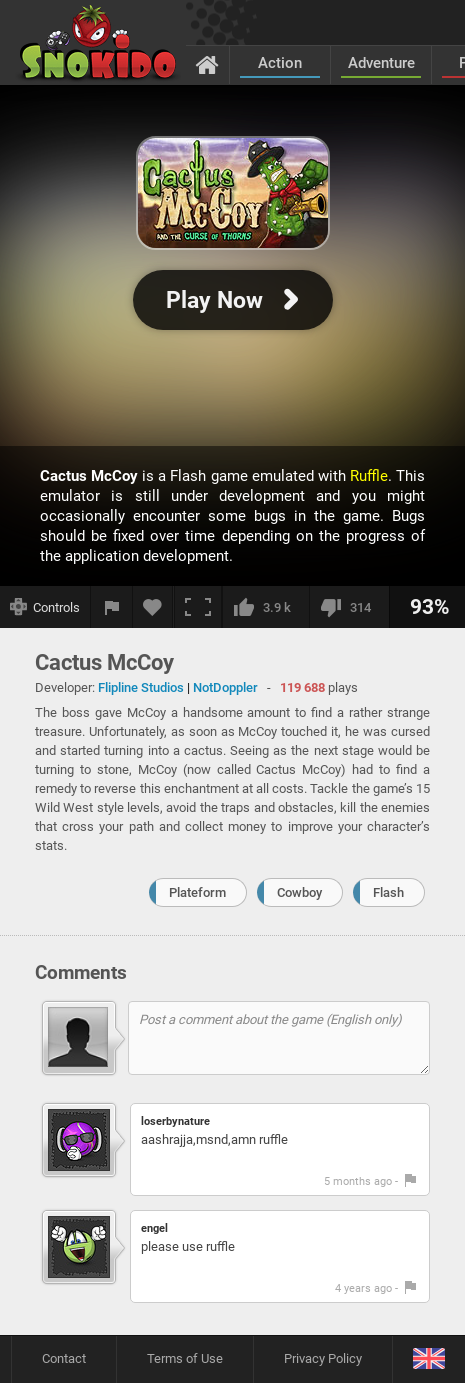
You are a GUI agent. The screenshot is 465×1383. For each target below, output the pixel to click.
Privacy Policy (323, 1358)
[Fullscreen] (198, 607)
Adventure (381, 63)
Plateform (197, 892)
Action (280, 63)
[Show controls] (45, 607)
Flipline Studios (141, 687)
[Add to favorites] (153, 607)
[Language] (428, 1359)
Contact (64, 1358)
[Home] (207, 64)
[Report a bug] (112, 607)
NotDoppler (225, 687)
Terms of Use (185, 1358)
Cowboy (299, 892)
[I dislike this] (349, 607)
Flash (388, 892)
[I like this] (265, 607)
